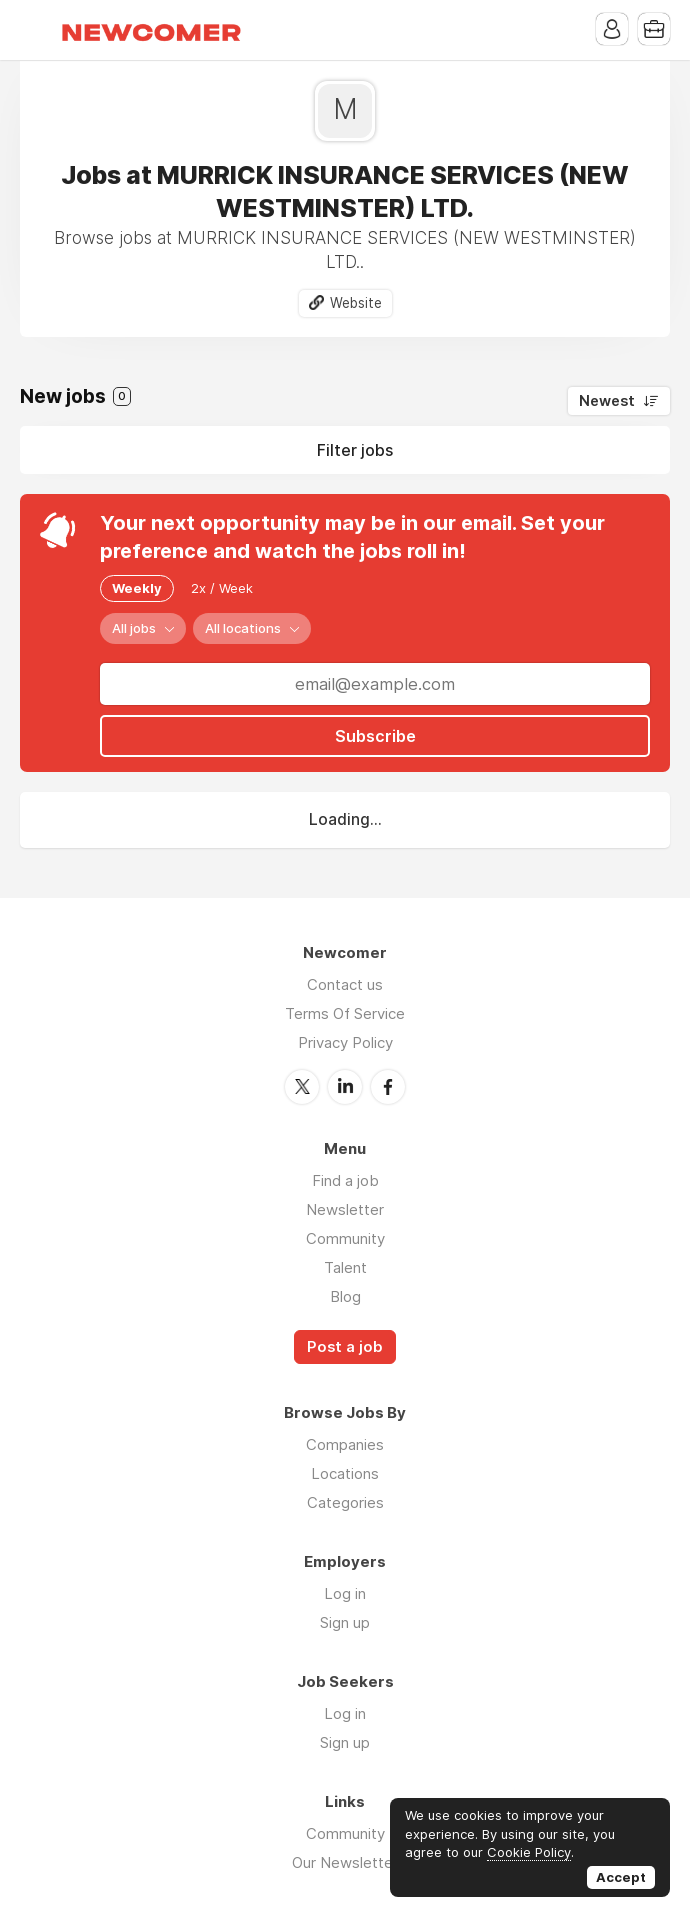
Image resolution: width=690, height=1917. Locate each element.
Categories (345, 1502)
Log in (345, 1593)
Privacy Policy (345, 1042)
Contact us (345, 984)
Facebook (388, 1087)
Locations (345, 1473)
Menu (35, 30)
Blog (345, 1296)
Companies (345, 1444)
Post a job (345, 1347)
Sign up (345, 1622)
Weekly (137, 588)
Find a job (345, 1180)
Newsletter (345, 1209)
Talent (345, 1267)
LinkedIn (345, 1087)
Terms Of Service (345, 1013)
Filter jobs (355, 450)
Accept (621, 1877)
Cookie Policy (529, 1852)
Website (356, 303)
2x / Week (222, 588)
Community (345, 1238)
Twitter (302, 1087)
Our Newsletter (345, 1862)
